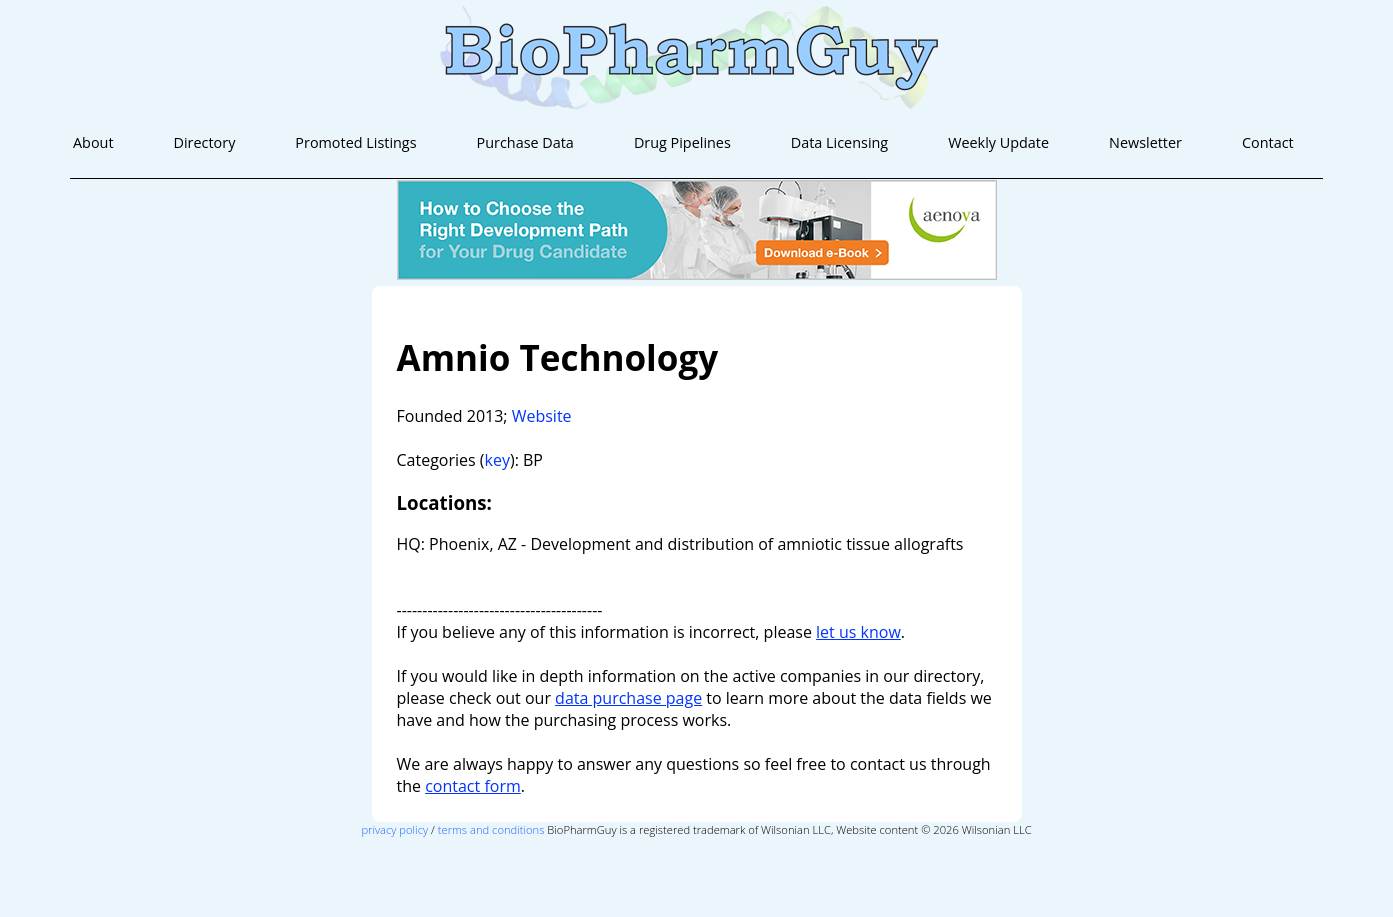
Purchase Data (525, 142)
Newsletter (1145, 142)
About (93, 142)
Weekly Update (998, 142)
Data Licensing (839, 142)
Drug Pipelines (682, 142)
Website (542, 416)
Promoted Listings (355, 142)
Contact (1268, 142)
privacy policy (394, 829)
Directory (205, 142)
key (497, 460)
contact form (473, 786)
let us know (858, 632)
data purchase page (628, 698)
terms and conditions (491, 829)
